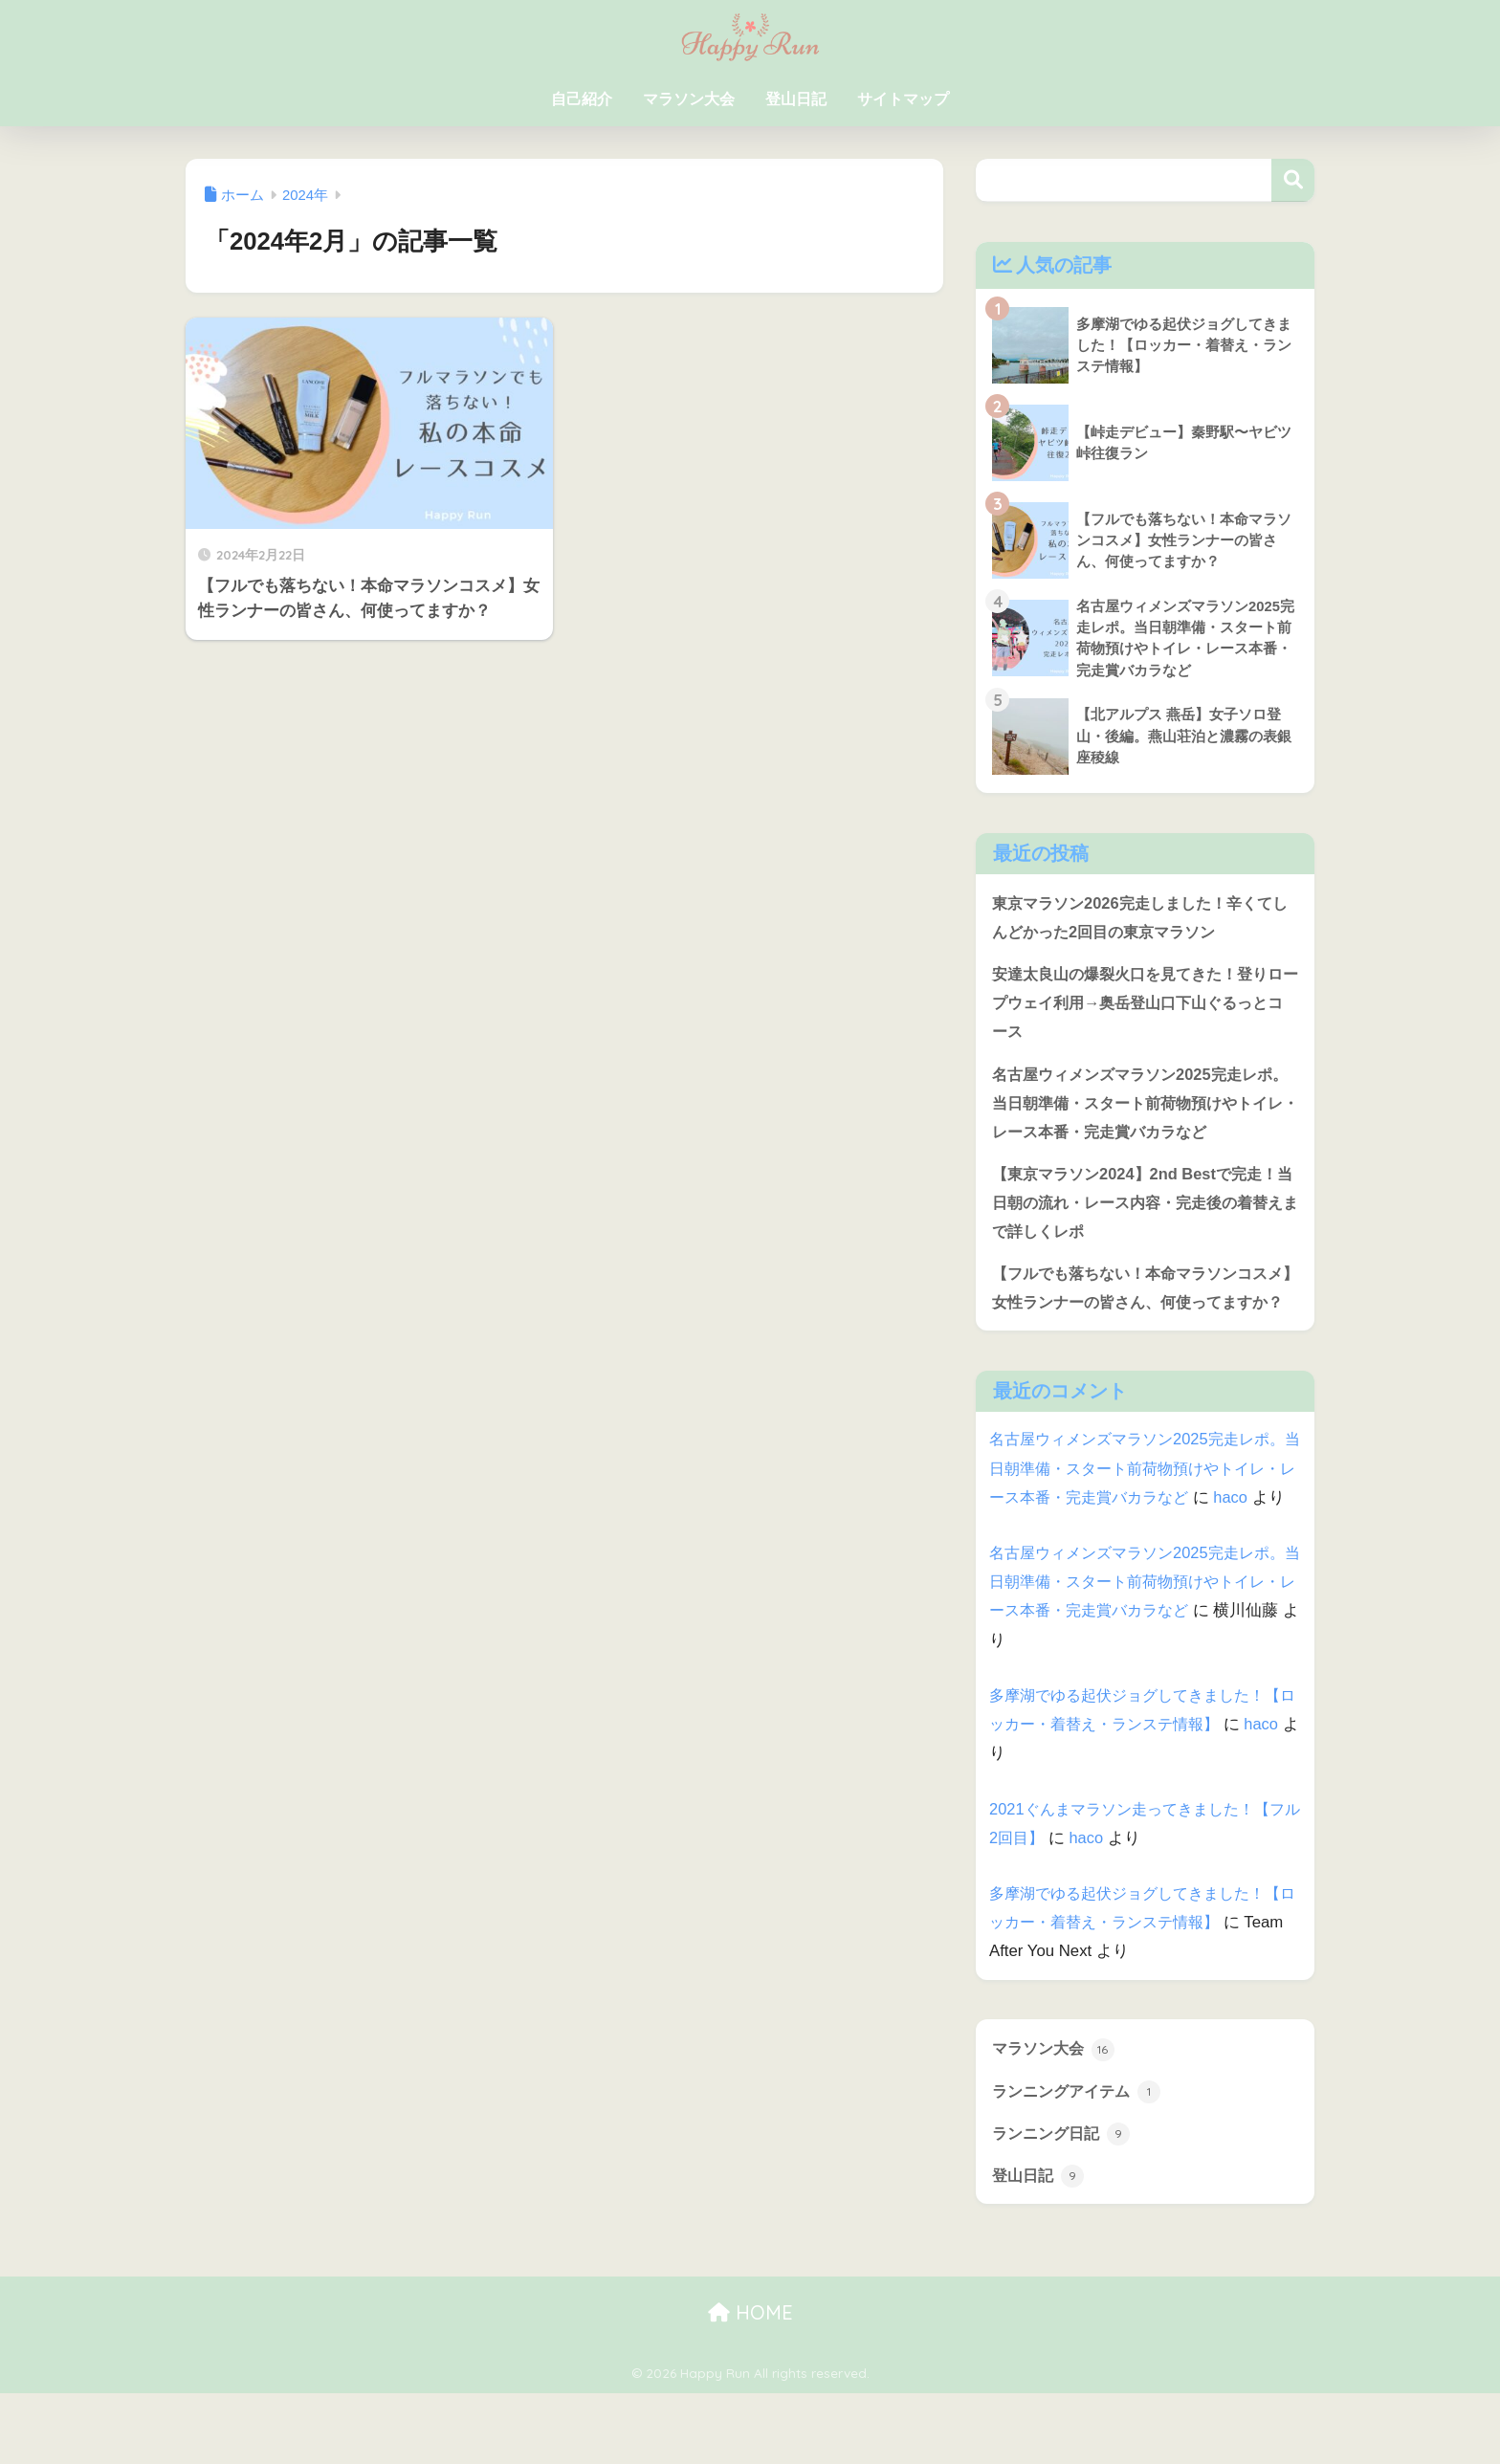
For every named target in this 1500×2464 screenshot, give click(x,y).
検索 (1292, 180)
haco (1006, 1565)
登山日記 (796, 99)
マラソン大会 (689, 99)
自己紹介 (581, 99)
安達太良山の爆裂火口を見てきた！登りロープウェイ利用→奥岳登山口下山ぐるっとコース (1138, 1005)
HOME (750, 2382)
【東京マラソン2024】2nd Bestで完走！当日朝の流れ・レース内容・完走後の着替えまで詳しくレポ (1141, 1209)
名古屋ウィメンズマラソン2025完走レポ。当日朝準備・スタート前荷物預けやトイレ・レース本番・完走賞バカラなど (1138, 1106)
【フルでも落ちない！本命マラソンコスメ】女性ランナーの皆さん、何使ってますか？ (1138, 1310)
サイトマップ (903, 99)
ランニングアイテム (1080, 2159)
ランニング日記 (1064, 2201)
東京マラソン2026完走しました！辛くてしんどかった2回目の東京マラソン (1140, 919)
